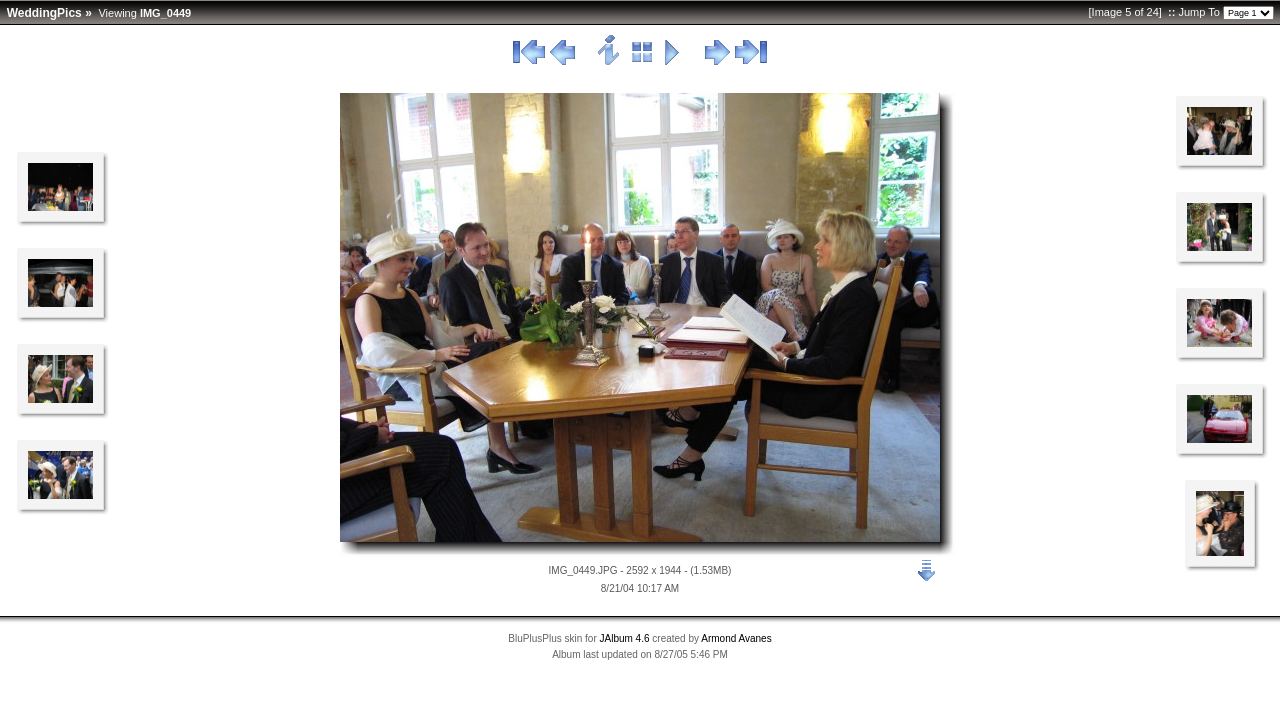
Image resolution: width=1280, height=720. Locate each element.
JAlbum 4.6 (625, 638)
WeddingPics (44, 13)
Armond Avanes (736, 638)
